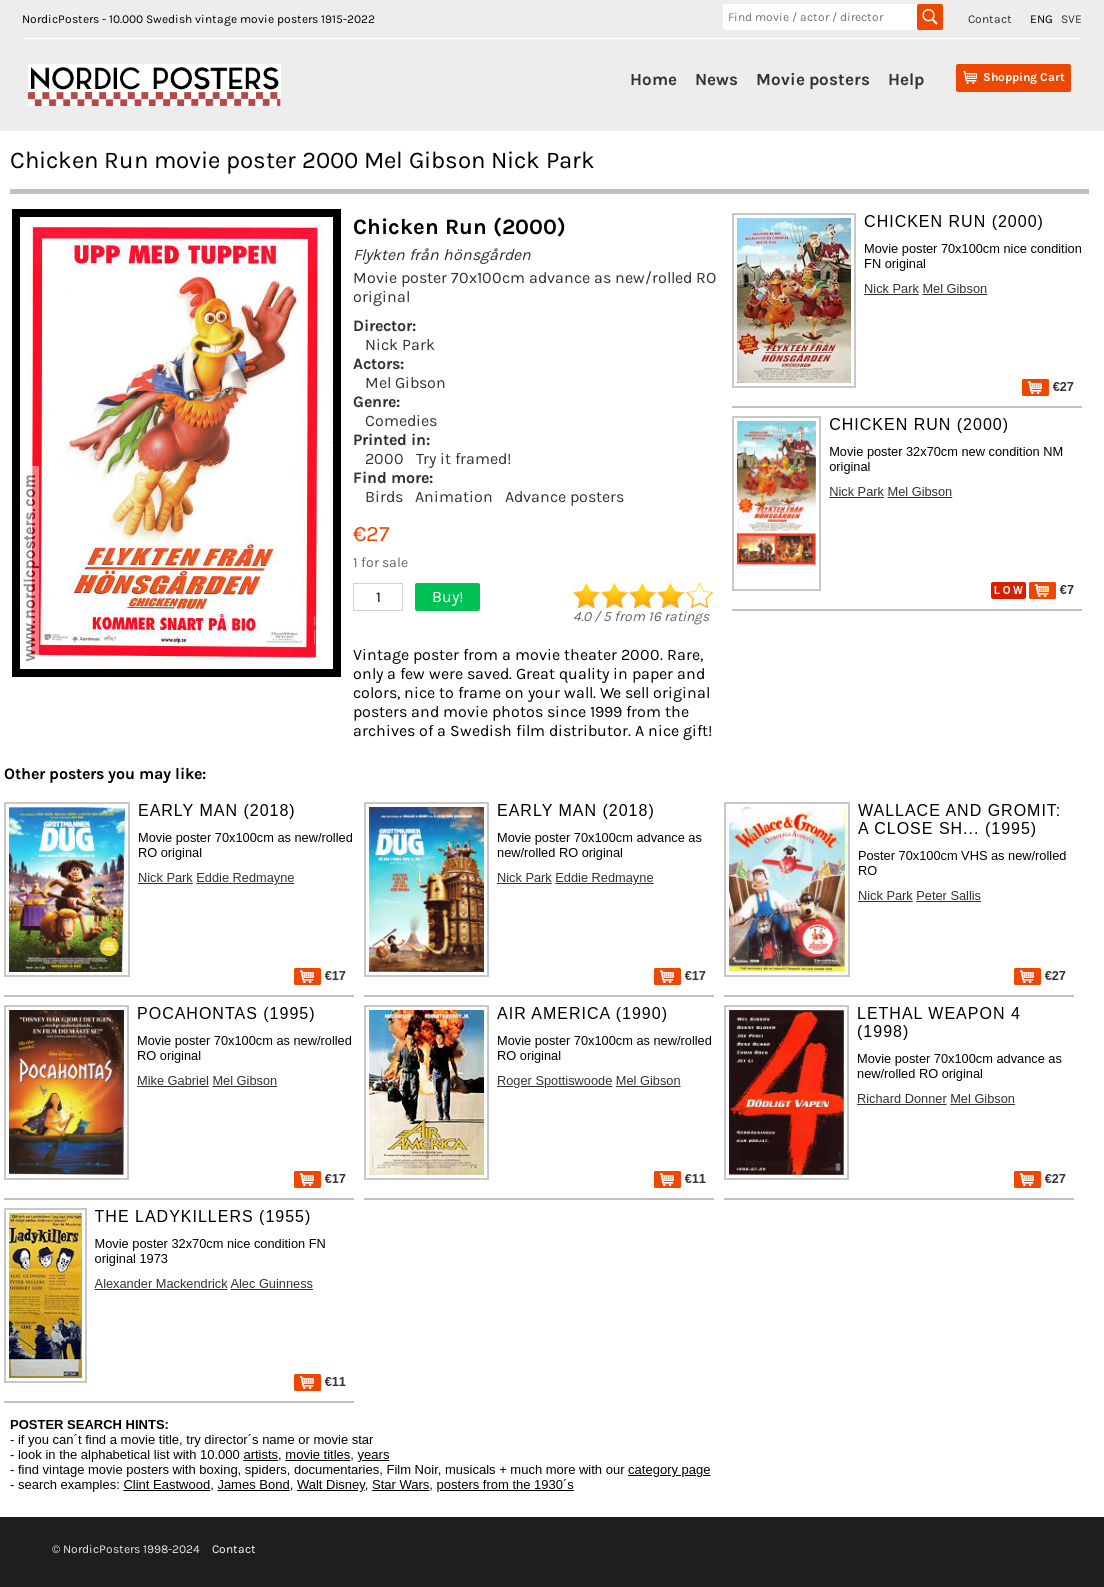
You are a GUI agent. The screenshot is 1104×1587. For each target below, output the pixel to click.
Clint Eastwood (166, 1484)
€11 (680, 1178)
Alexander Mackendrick (161, 1283)
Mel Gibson (405, 382)
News (716, 79)
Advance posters (564, 496)
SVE (1071, 19)
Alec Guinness (271, 1283)
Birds (384, 496)
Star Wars (400, 1484)
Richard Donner (902, 1098)
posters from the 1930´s (505, 1484)
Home (653, 79)
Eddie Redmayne (245, 877)
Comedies (401, 420)
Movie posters (813, 79)
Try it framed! (463, 458)
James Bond (253, 1484)
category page (669, 1469)
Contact (990, 19)
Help (906, 79)
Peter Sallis (948, 895)
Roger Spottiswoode (554, 1080)
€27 (1048, 386)
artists (260, 1454)
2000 (384, 458)
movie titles (317, 1454)
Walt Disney (331, 1484)
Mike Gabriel (173, 1080)
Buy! (447, 596)
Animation (454, 496)
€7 (1051, 589)
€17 (320, 975)
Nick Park (400, 344)
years (374, 1454)
